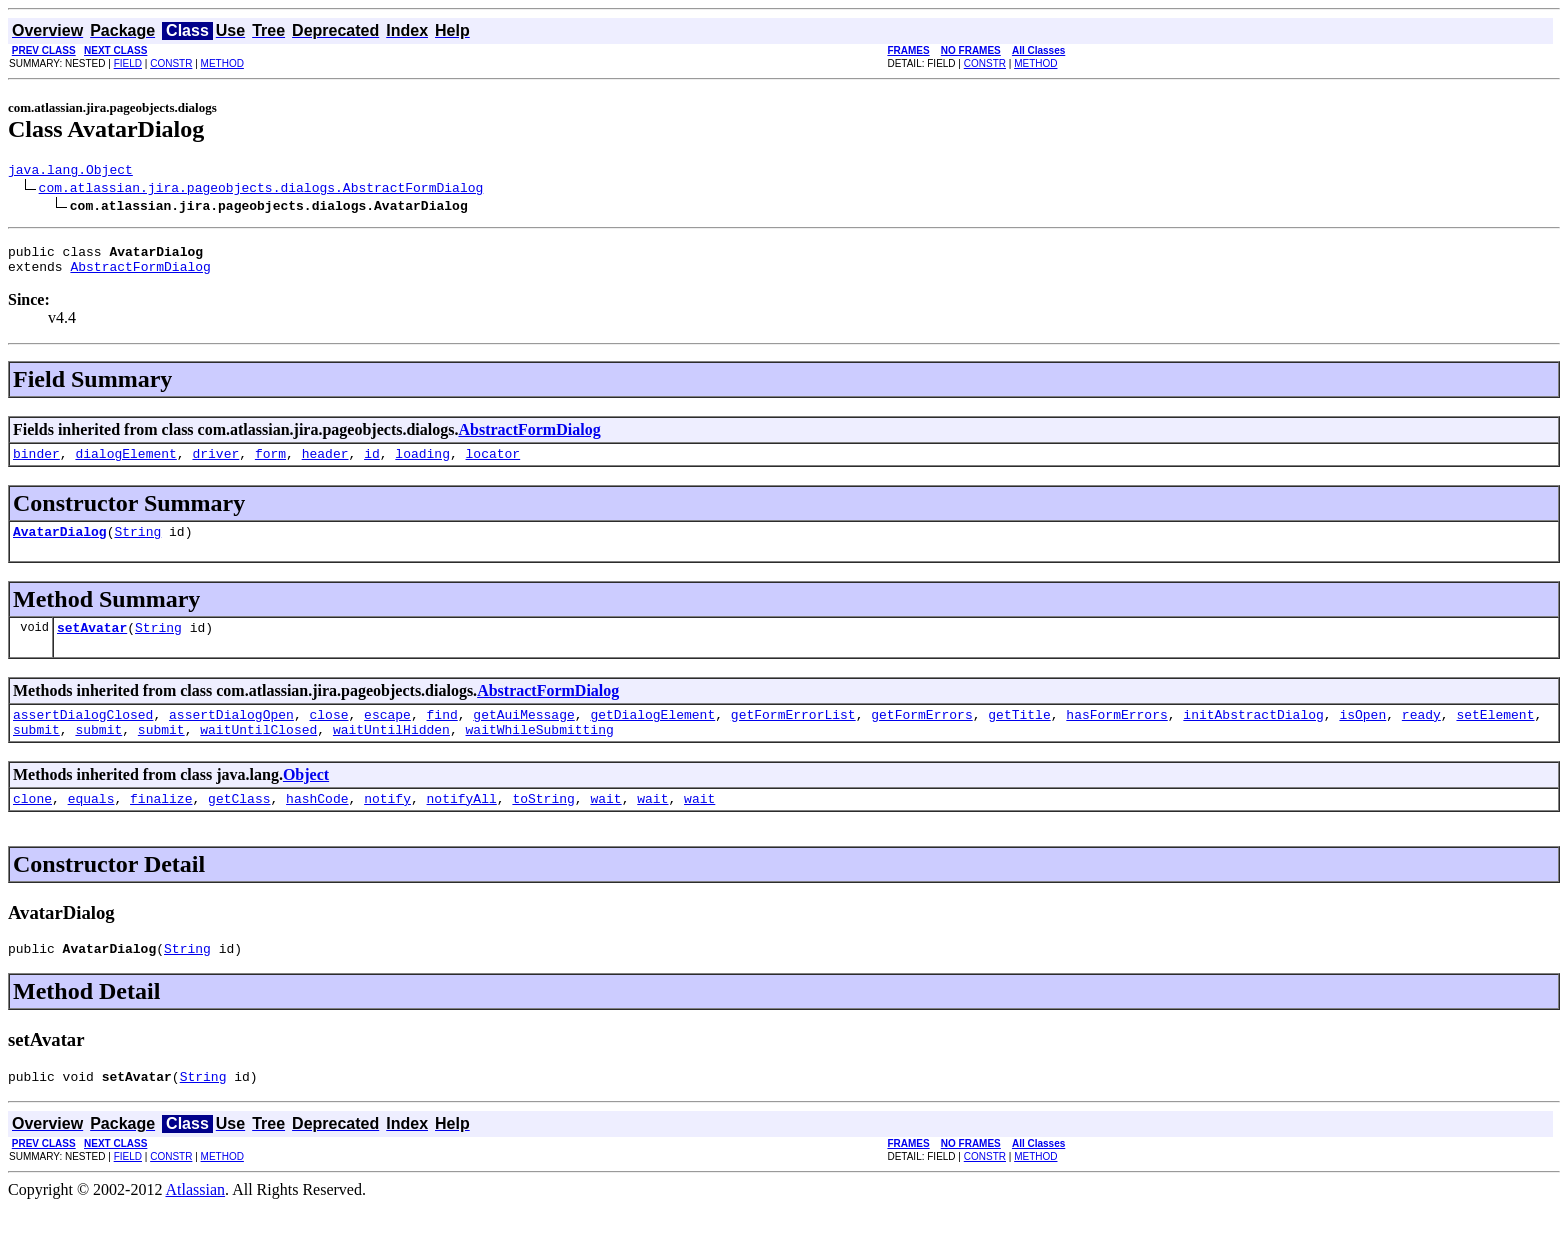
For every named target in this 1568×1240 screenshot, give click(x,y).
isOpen (1362, 735)
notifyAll (462, 825)
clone (32, 825)
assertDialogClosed (83, 735)
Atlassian (196, 1222)
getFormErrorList (793, 735)
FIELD (128, 63)
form (270, 465)
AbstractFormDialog (140, 275)
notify (387, 825)
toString (543, 825)
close (328, 735)
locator (493, 465)
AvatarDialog (60, 546)
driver (215, 465)
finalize (161, 825)
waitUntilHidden (391, 753)
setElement (1495, 735)
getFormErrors (921, 735)
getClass (239, 825)
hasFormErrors (1116, 735)
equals (91, 825)
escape (387, 735)
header (325, 465)
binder (36, 465)
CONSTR (171, 63)
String (137, 546)
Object (306, 798)
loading (422, 465)
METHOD (222, 63)
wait (605, 825)
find (441, 735)
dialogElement (125, 465)
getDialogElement (652, 735)
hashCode (317, 825)
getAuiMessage (523, 735)
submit (36, 753)
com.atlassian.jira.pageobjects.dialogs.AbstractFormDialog (261, 190)
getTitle (1019, 735)
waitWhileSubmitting (540, 753)
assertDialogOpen (231, 735)
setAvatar (92, 645)
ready (1421, 735)
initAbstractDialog (1253, 735)
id (372, 465)
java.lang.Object (70, 172)
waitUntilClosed (258, 753)
